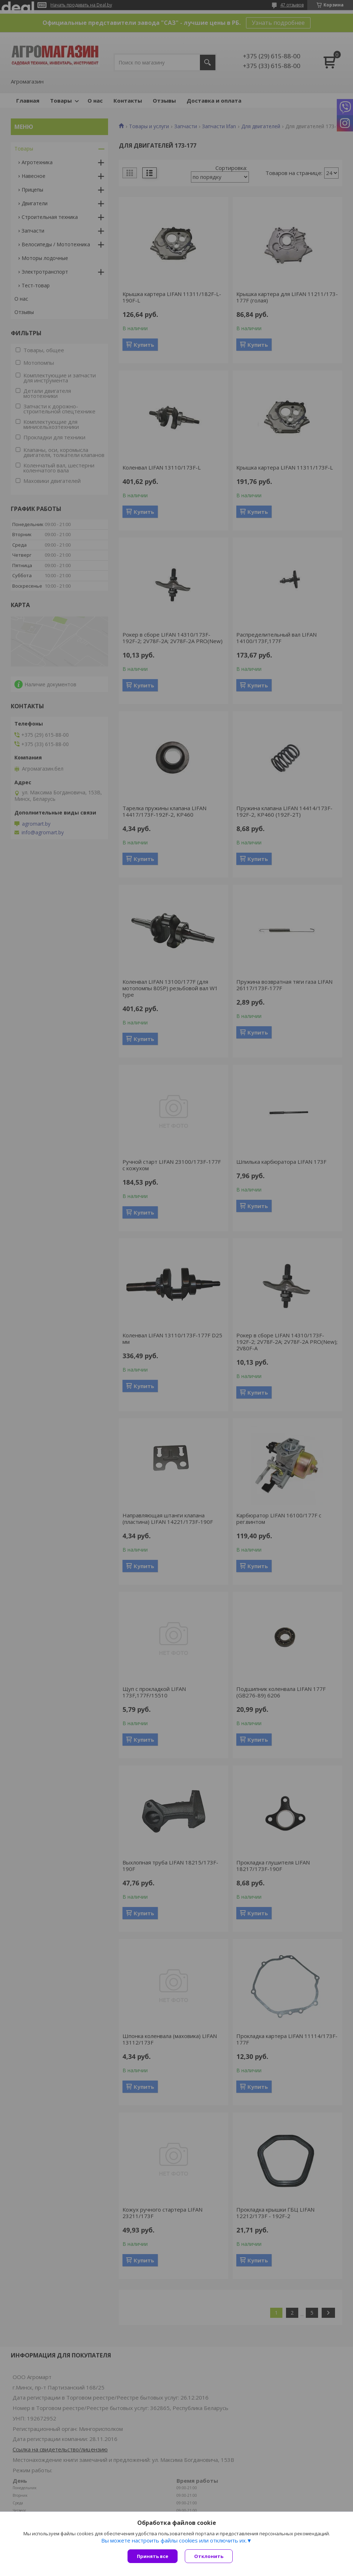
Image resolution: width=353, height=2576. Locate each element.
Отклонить (208, 2556)
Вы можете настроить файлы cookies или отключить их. (174, 2540)
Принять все (152, 2556)
